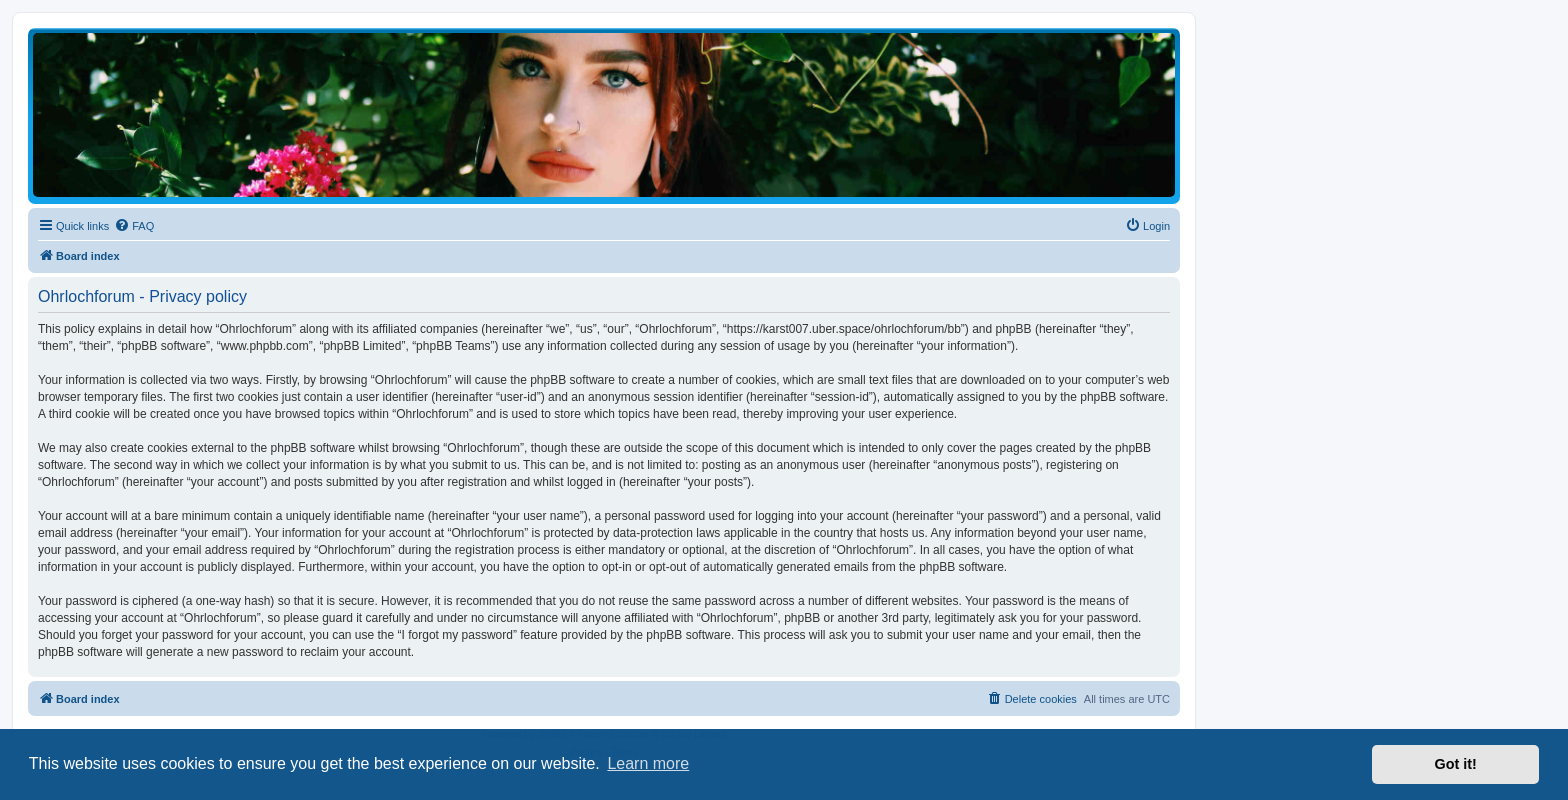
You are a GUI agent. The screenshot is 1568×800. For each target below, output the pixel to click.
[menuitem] (134, 226)
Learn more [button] (648, 763)
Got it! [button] (1456, 764)
